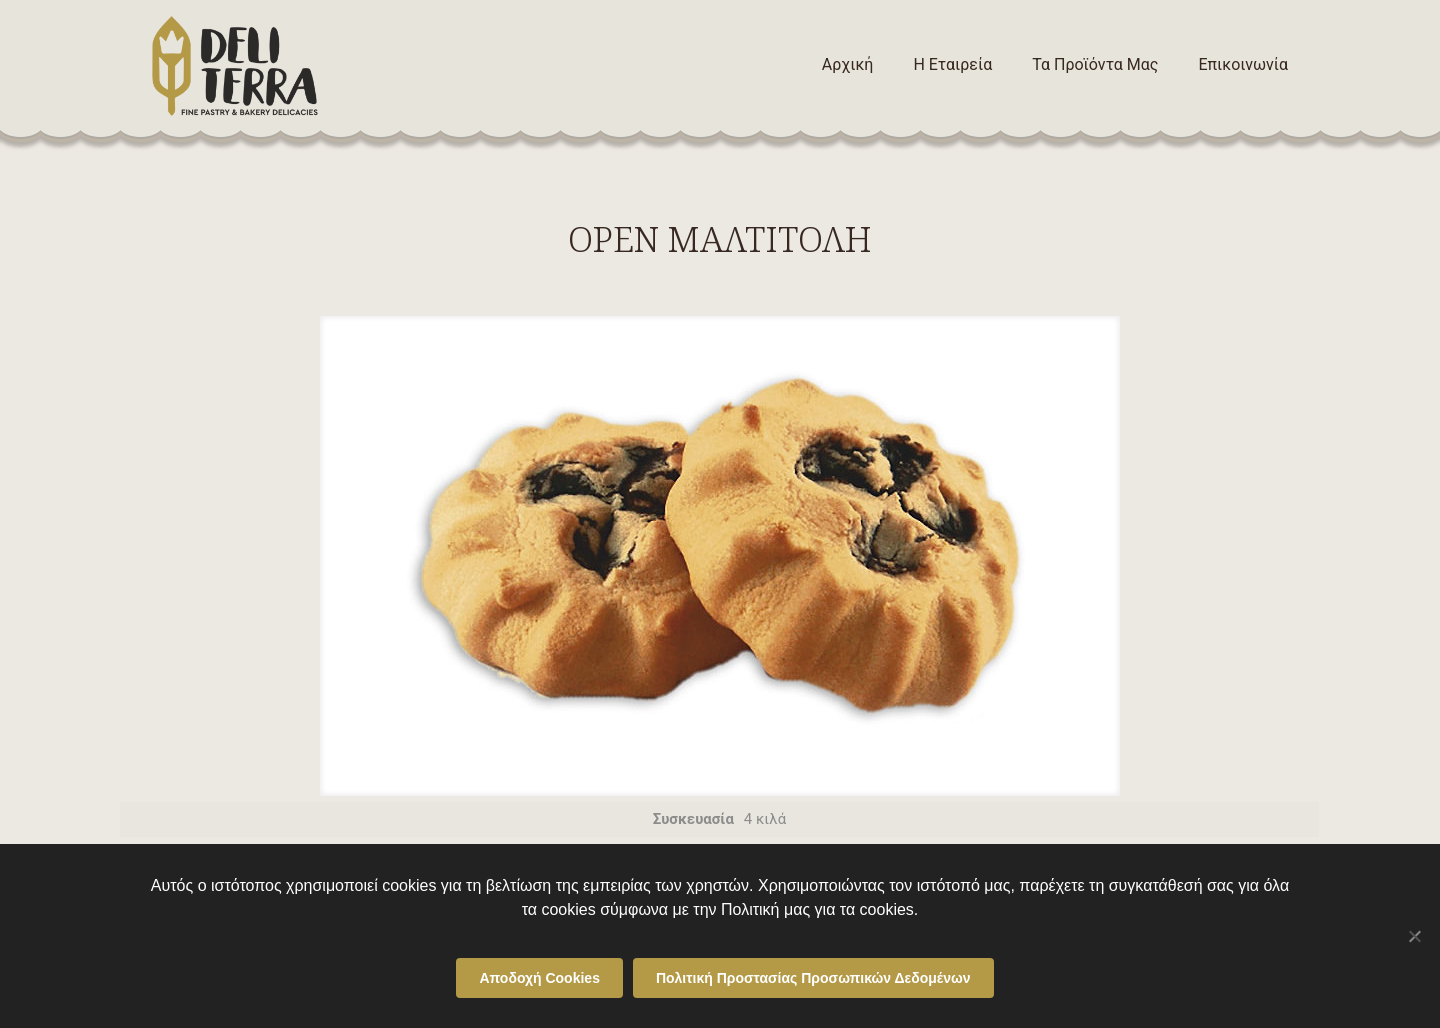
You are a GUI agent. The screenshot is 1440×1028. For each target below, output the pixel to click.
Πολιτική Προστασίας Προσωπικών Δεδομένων (813, 978)
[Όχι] (1415, 936)
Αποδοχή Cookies (539, 978)
